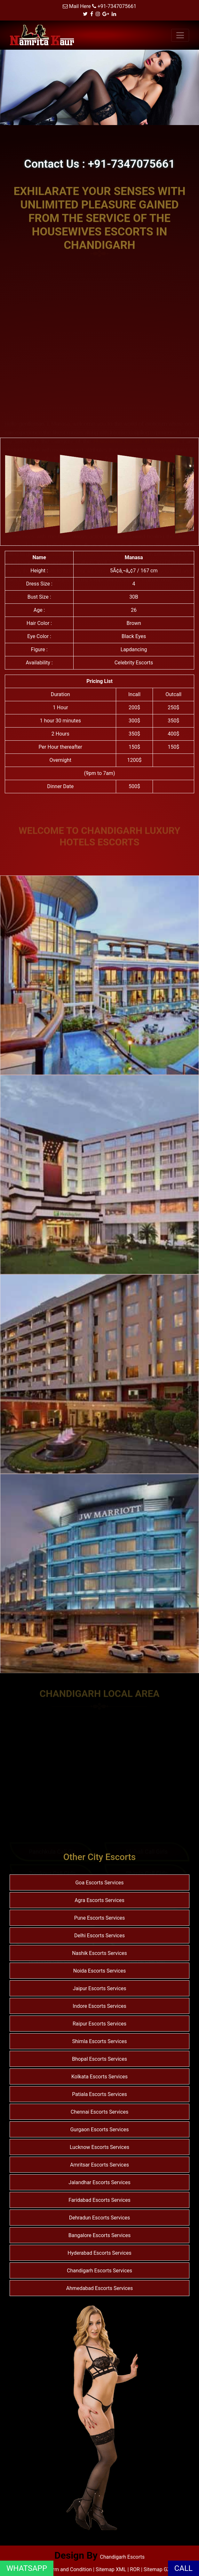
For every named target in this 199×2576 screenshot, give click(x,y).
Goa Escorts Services (99, 1883)
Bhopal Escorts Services (99, 2059)
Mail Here (80, 6)
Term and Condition (70, 2569)
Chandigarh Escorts (122, 2557)
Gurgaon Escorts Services (99, 2129)
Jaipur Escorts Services (99, 1988)
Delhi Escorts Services (99, 1935)
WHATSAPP (26, 2568)
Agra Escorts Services (99, 1900)
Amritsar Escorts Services (99, 2165)
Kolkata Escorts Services (99, 2077)
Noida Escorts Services (99, 1971)
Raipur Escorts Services (99, 2024)
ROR (135, 2569)
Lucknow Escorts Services (99, 2147)
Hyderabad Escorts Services (99, 2253)
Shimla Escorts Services (99, 2041)
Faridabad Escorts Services (99, 2200)
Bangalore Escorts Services (99, 2235)
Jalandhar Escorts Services (99, 2182)
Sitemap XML (111, 2569)
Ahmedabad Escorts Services (99, 2288)
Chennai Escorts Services (99, 2112)
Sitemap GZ (157, 2569)
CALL (183, 2568)
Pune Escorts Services (99, 1918)
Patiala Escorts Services (99, 2094)
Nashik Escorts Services (99, 1953)
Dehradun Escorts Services (99, 2218)
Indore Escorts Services (99, 2006)
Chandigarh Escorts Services (99, 2271)
